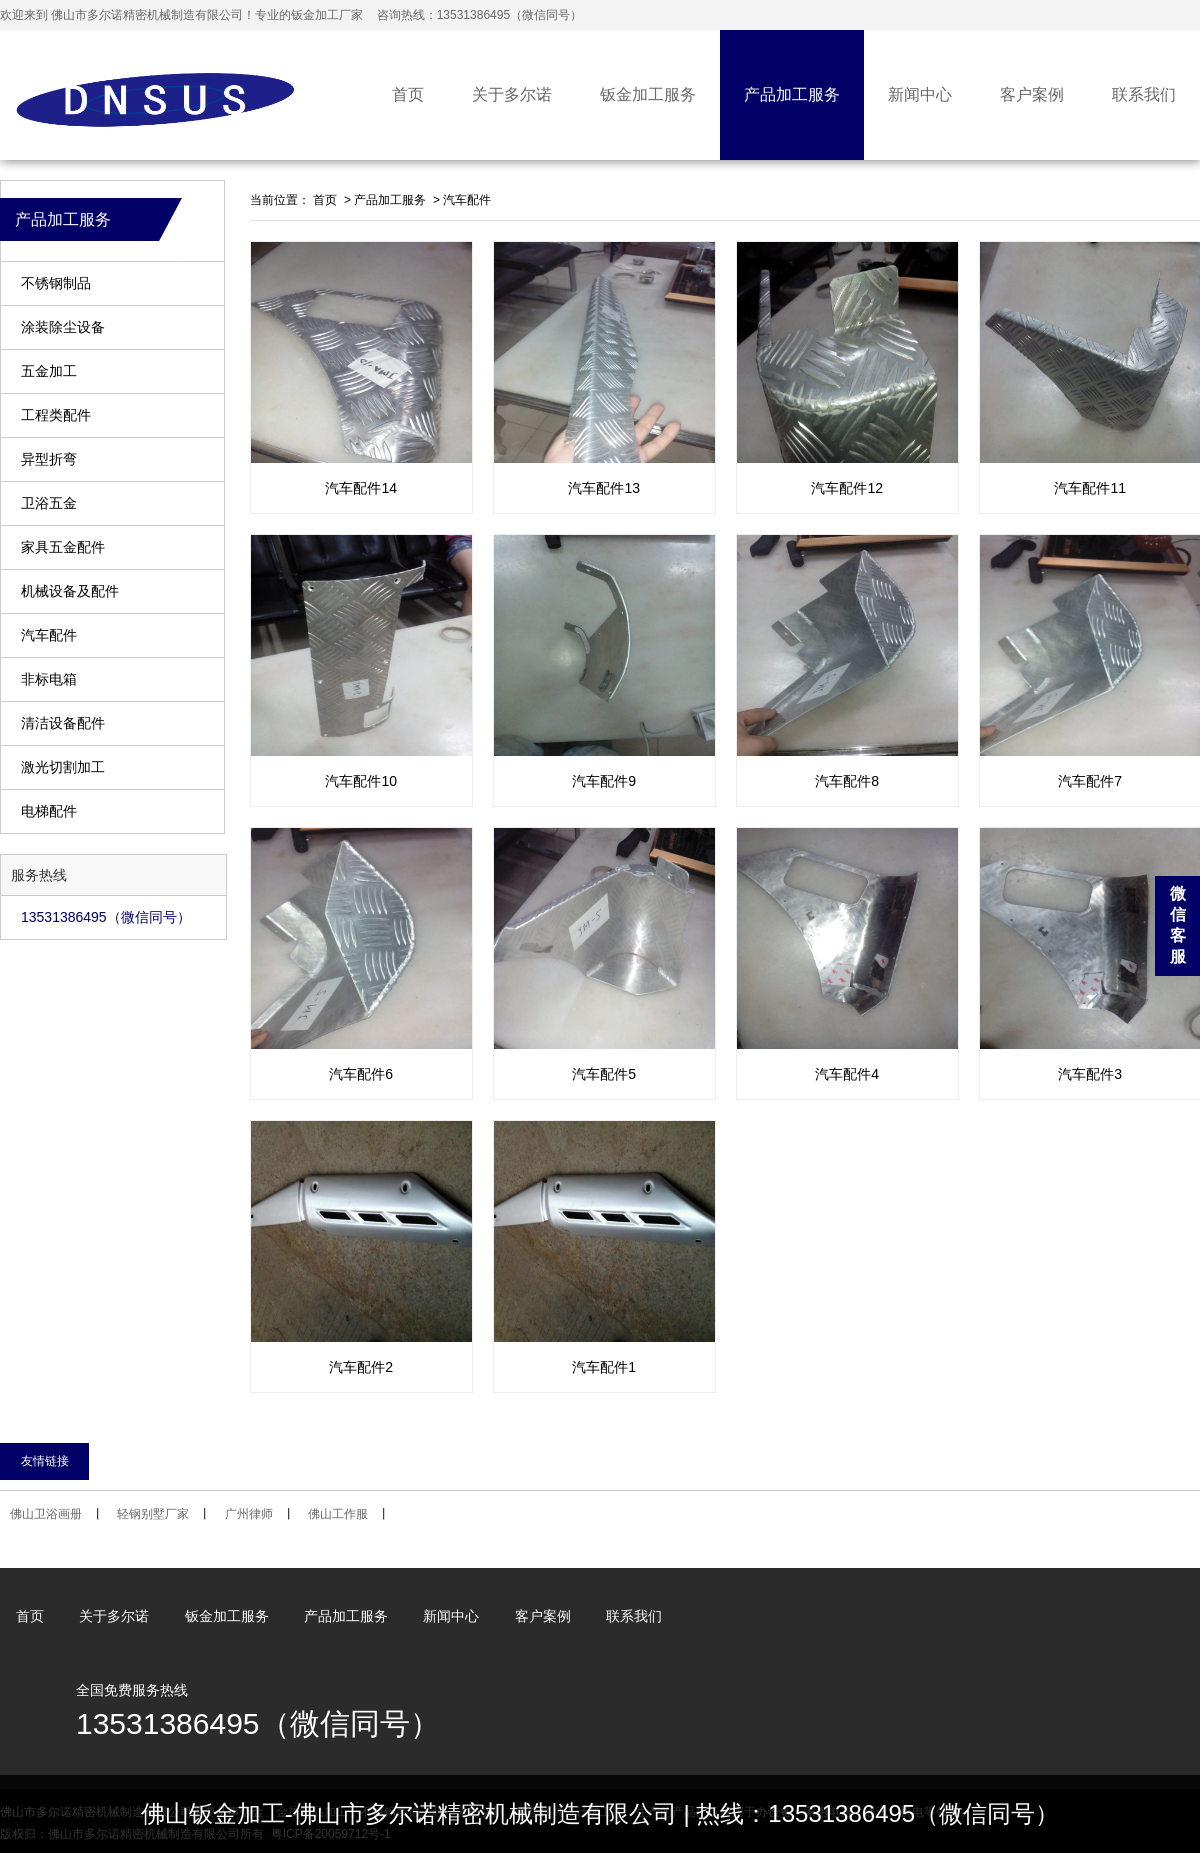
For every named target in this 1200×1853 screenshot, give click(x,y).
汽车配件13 (604, 488)
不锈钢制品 (56, 283)
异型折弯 (49, 459)
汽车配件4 (847, 1074)
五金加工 (49, 371)
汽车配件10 (361, 781)
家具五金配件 (63, 547)
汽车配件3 (1090, 1074)
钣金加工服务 (648, 94)
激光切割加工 (63, 767)
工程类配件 (56, 415)
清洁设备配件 (63, 723)
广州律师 (249, 1514)
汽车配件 (49, 635)
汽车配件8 (847, 781)
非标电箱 (49, 679)
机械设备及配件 (70, 591)
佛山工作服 (338, 1514)
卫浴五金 (49, 503)
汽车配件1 (604, 1367)
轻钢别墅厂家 (153, 1514)
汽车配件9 (604, 781)
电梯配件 (49, 811)
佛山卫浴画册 (46, 1514)
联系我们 (1144, 94)
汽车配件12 (847, 488)
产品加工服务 (792, 94)
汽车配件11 (1090, 488)
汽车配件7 (1090, 781)
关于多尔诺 (512, 94)
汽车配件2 (361, 1367)
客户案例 (1032, 94)
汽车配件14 (361, 488)
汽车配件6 (361, 1074)
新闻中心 (920, 94)
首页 (408, 94)
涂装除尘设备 (63, 327)
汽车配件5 (604, 1074)
